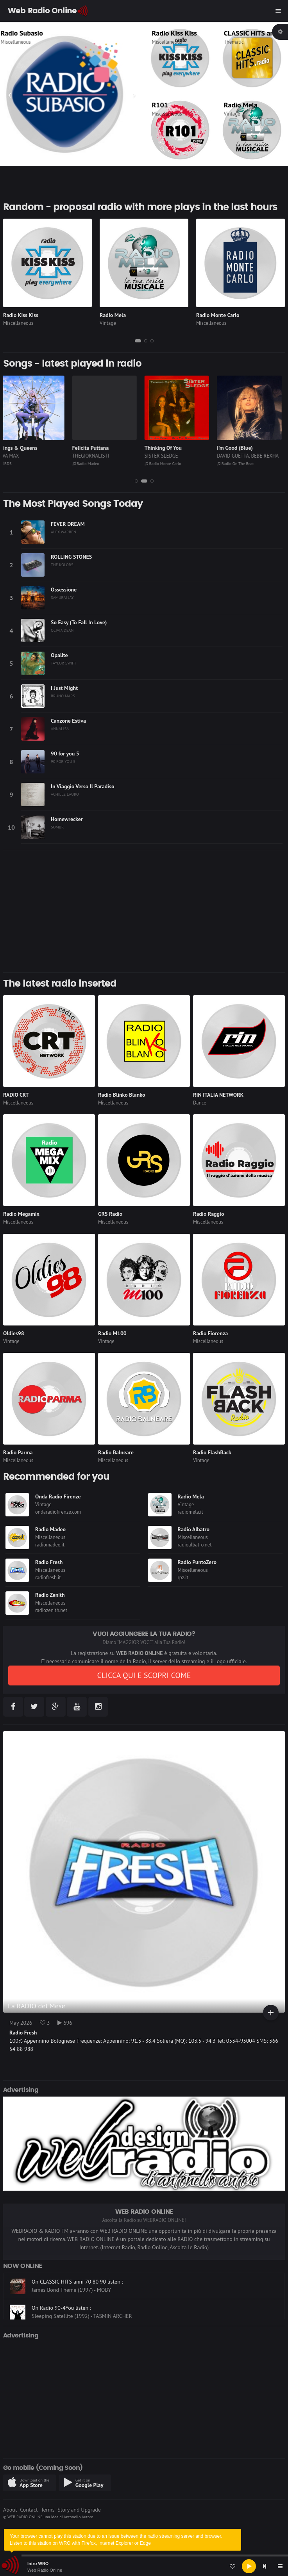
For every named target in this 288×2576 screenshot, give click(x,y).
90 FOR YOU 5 (63, 761)
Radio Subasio (29, 33)
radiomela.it (190, 1512)
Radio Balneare (116, 1452)
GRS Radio (110, 1213)
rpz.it (183, 1577)
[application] (144, 2566)
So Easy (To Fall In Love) (79, 622)
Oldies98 (13, 1333)
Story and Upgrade (79, 2509)
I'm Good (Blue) (238, 447)
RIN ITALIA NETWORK (218, 1094)
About (10, 2509)
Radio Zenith (50, 1594)
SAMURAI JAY (62, 597)
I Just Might (64, 687)
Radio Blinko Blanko (121, 1094)
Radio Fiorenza (210, 1333)
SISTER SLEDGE (165, 455)
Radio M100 (112, 1333)
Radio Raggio (208, 1213)
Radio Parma (17, 1452)
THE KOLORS (62, 564)
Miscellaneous (23, 42)
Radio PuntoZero (197, 1562)
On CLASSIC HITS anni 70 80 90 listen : (77, 2303)
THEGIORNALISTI (94, 455)
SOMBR (57, 827)
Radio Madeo (89, 463)
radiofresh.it (48, 1577)
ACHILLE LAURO (65, 794)
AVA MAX (13, 455)
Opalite (59, 655)
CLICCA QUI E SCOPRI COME (144, 1675)
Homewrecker (67, 819)
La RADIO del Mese (36, 2005)
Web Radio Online (44, 2570)
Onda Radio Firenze (58, 1496)
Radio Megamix (21, 1213)
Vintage (232, 113)
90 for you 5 (65, 753)
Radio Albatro (194, 1529)
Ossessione (64, 589)
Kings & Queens (22, 447)
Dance (199, 1102)
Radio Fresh (49, 1562)
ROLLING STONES (71, 556)
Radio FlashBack (212, 1452)
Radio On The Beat (239, 463)
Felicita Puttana (94, 447)
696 (64, 2022)
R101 (160, 104)
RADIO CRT (16, 1094)
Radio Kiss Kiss (174, 33)
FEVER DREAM (68, 523)
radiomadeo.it (49, 1544)
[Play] (249, 2566)
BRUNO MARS (63, 695)
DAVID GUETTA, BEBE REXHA (251, 455)
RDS (9, 463)
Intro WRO (37, 2563)
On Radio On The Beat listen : (66, 2277)
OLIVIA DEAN (62, 630)
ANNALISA (60, 728)
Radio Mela (241, 104)
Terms (47, 2509)
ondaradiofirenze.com (58, 1512)
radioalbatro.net (195, 1544)
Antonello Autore (78, 2516)
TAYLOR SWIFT (63, 663)
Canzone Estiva (68, 720)
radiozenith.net (51, 1610)
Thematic (234, 42)
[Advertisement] (144, 911)
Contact (29, 2509)
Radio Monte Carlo (218, 315)
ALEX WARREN (63, 531)
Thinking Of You (166, 447)
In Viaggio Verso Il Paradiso (82, 786)
